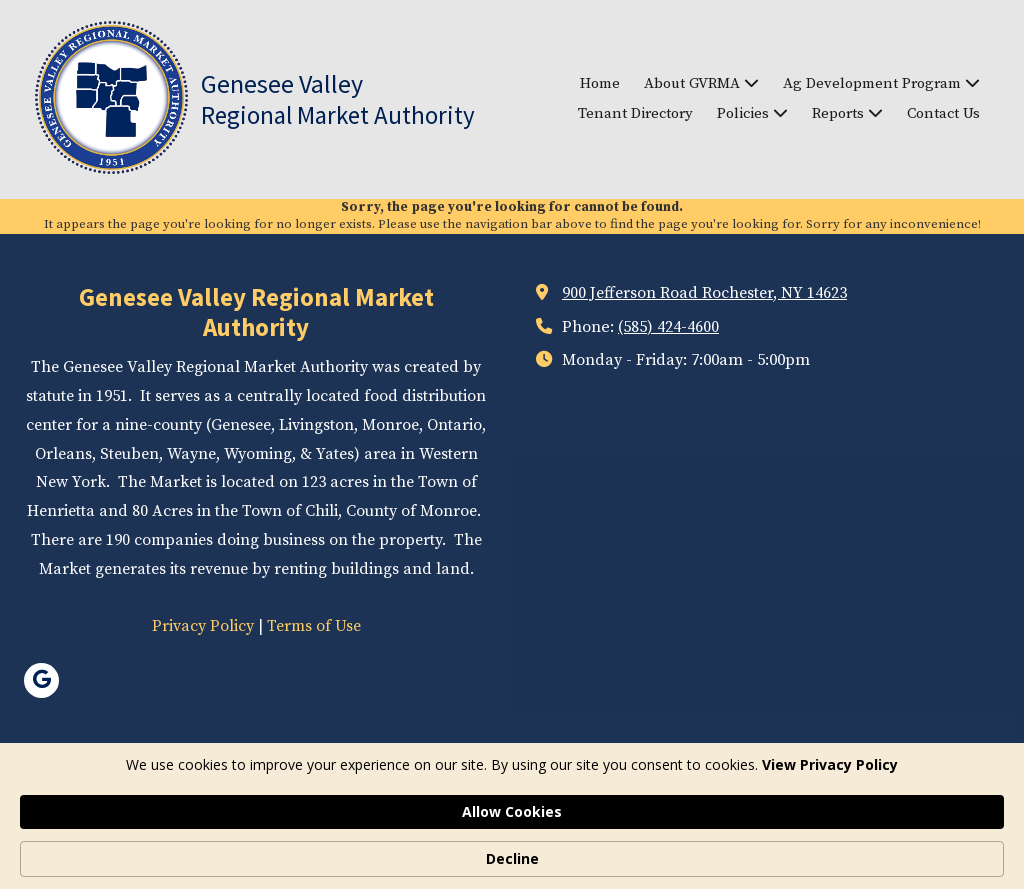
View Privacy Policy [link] (187, 858)
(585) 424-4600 (668, 327)
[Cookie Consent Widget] (512, 849)
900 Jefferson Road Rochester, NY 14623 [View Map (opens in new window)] (704, 293)
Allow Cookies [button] (777, 847)
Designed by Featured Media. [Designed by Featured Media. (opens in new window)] (688, 802)
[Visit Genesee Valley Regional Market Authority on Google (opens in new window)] (41, 680)
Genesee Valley (282, 83)
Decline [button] (914, 848)
